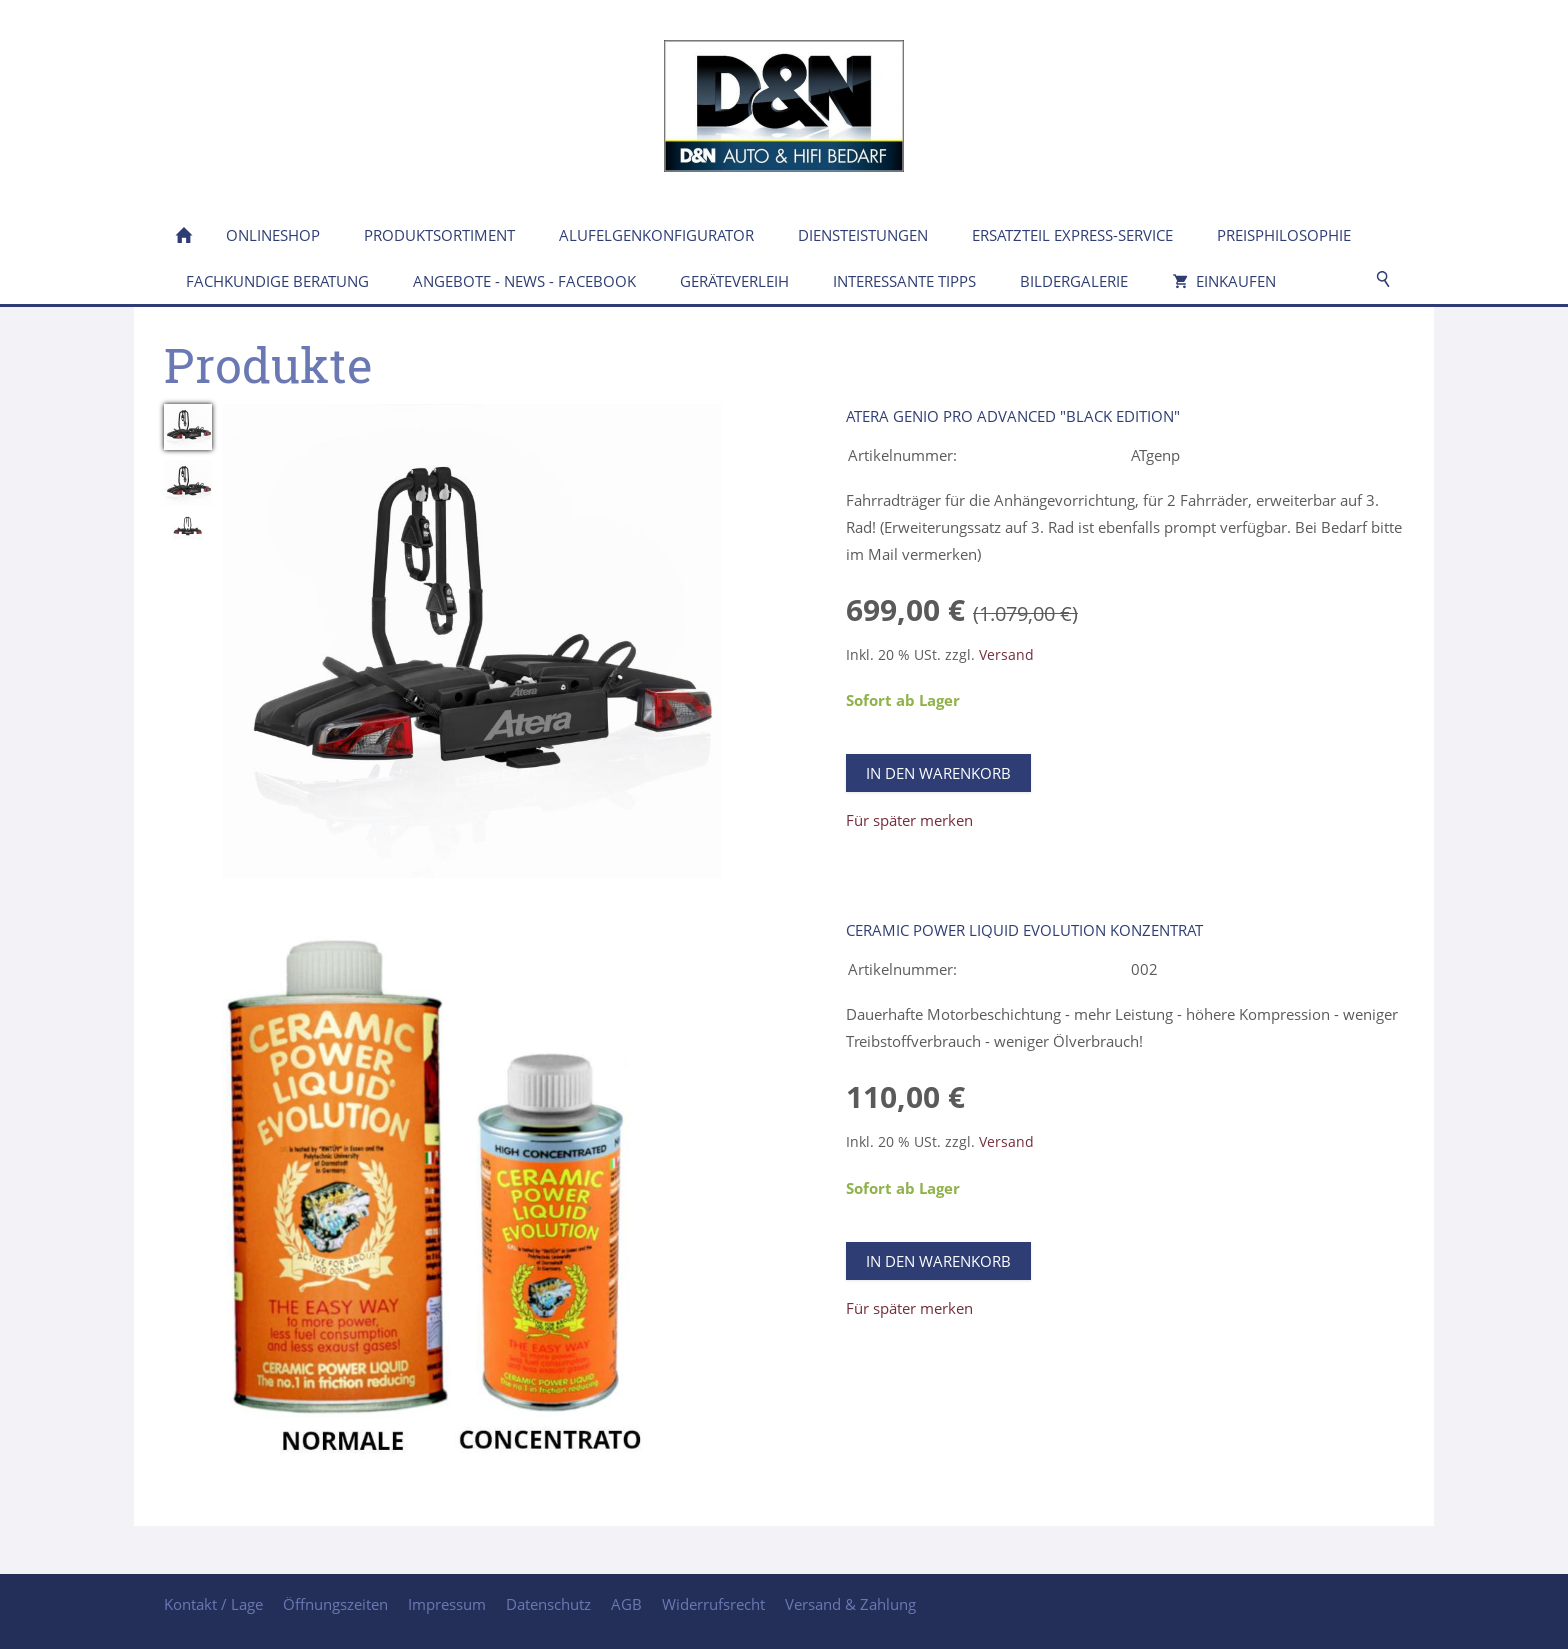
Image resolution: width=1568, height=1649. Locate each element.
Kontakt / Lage (213, 1604)
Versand (1006, 655)
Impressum (447, 1604)
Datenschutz (548, 1604)
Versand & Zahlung (850, 1604)
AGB (626, 1604)
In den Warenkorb (938, 773)
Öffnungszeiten (335, 1604)
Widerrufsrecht (713, 1604)
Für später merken (909, 820)
